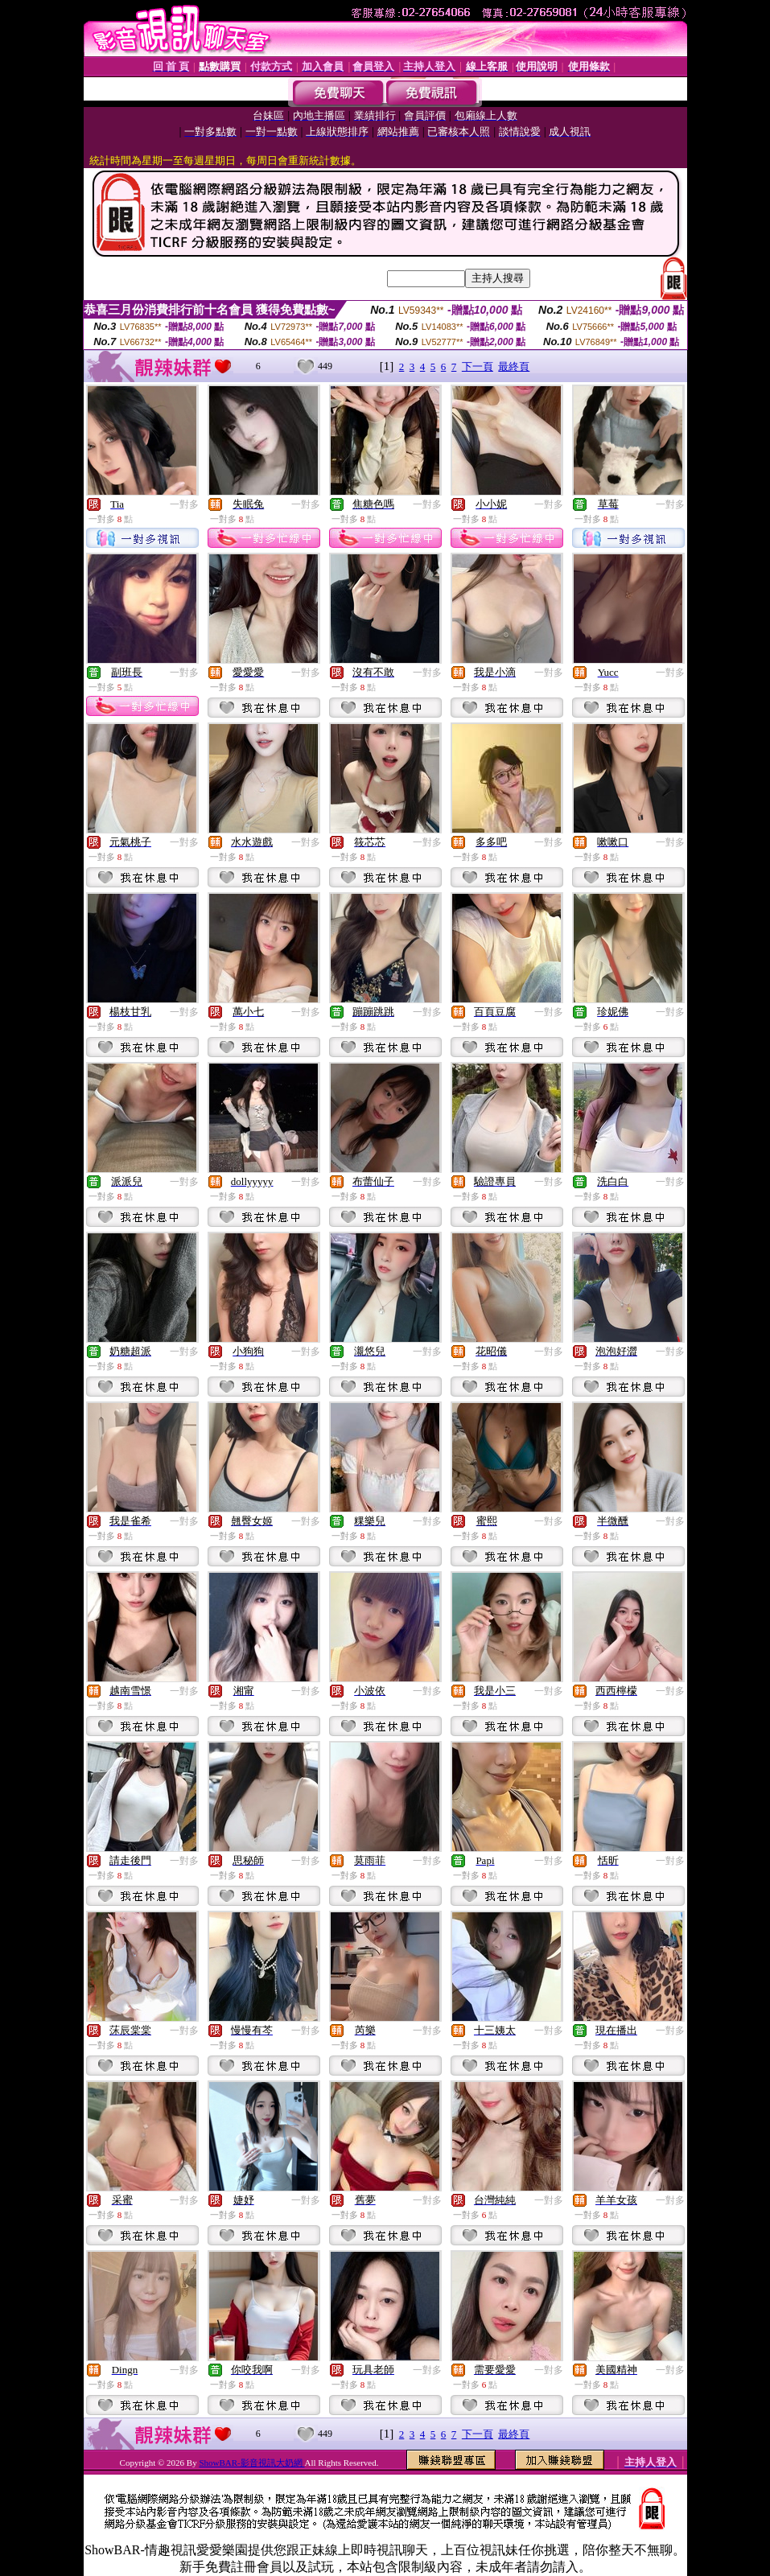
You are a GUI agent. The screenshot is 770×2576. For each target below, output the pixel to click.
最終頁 (513, 366)
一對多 (184, 504)
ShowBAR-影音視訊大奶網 (251, 2462)
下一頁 (477, 366)
